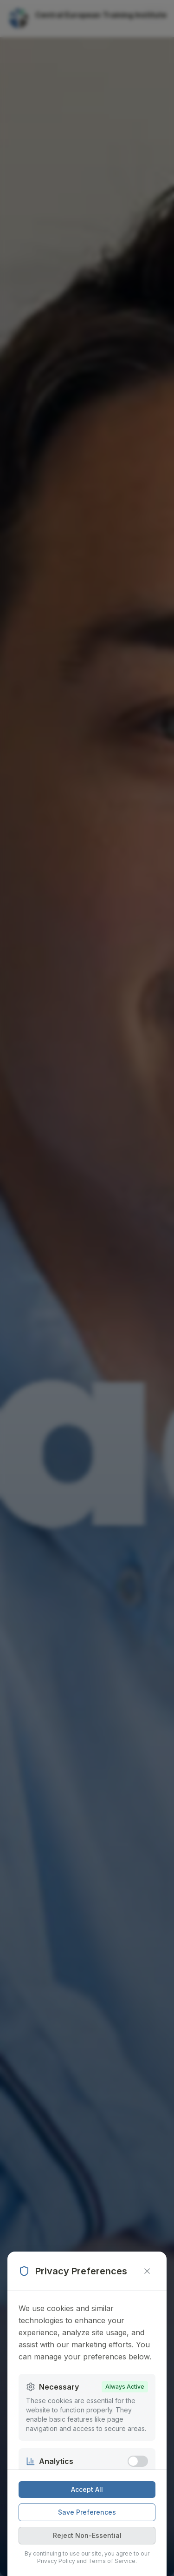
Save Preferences (87, 2512)
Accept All (87, 2489)
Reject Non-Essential (87, 2535)
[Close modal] (147, 2271)
